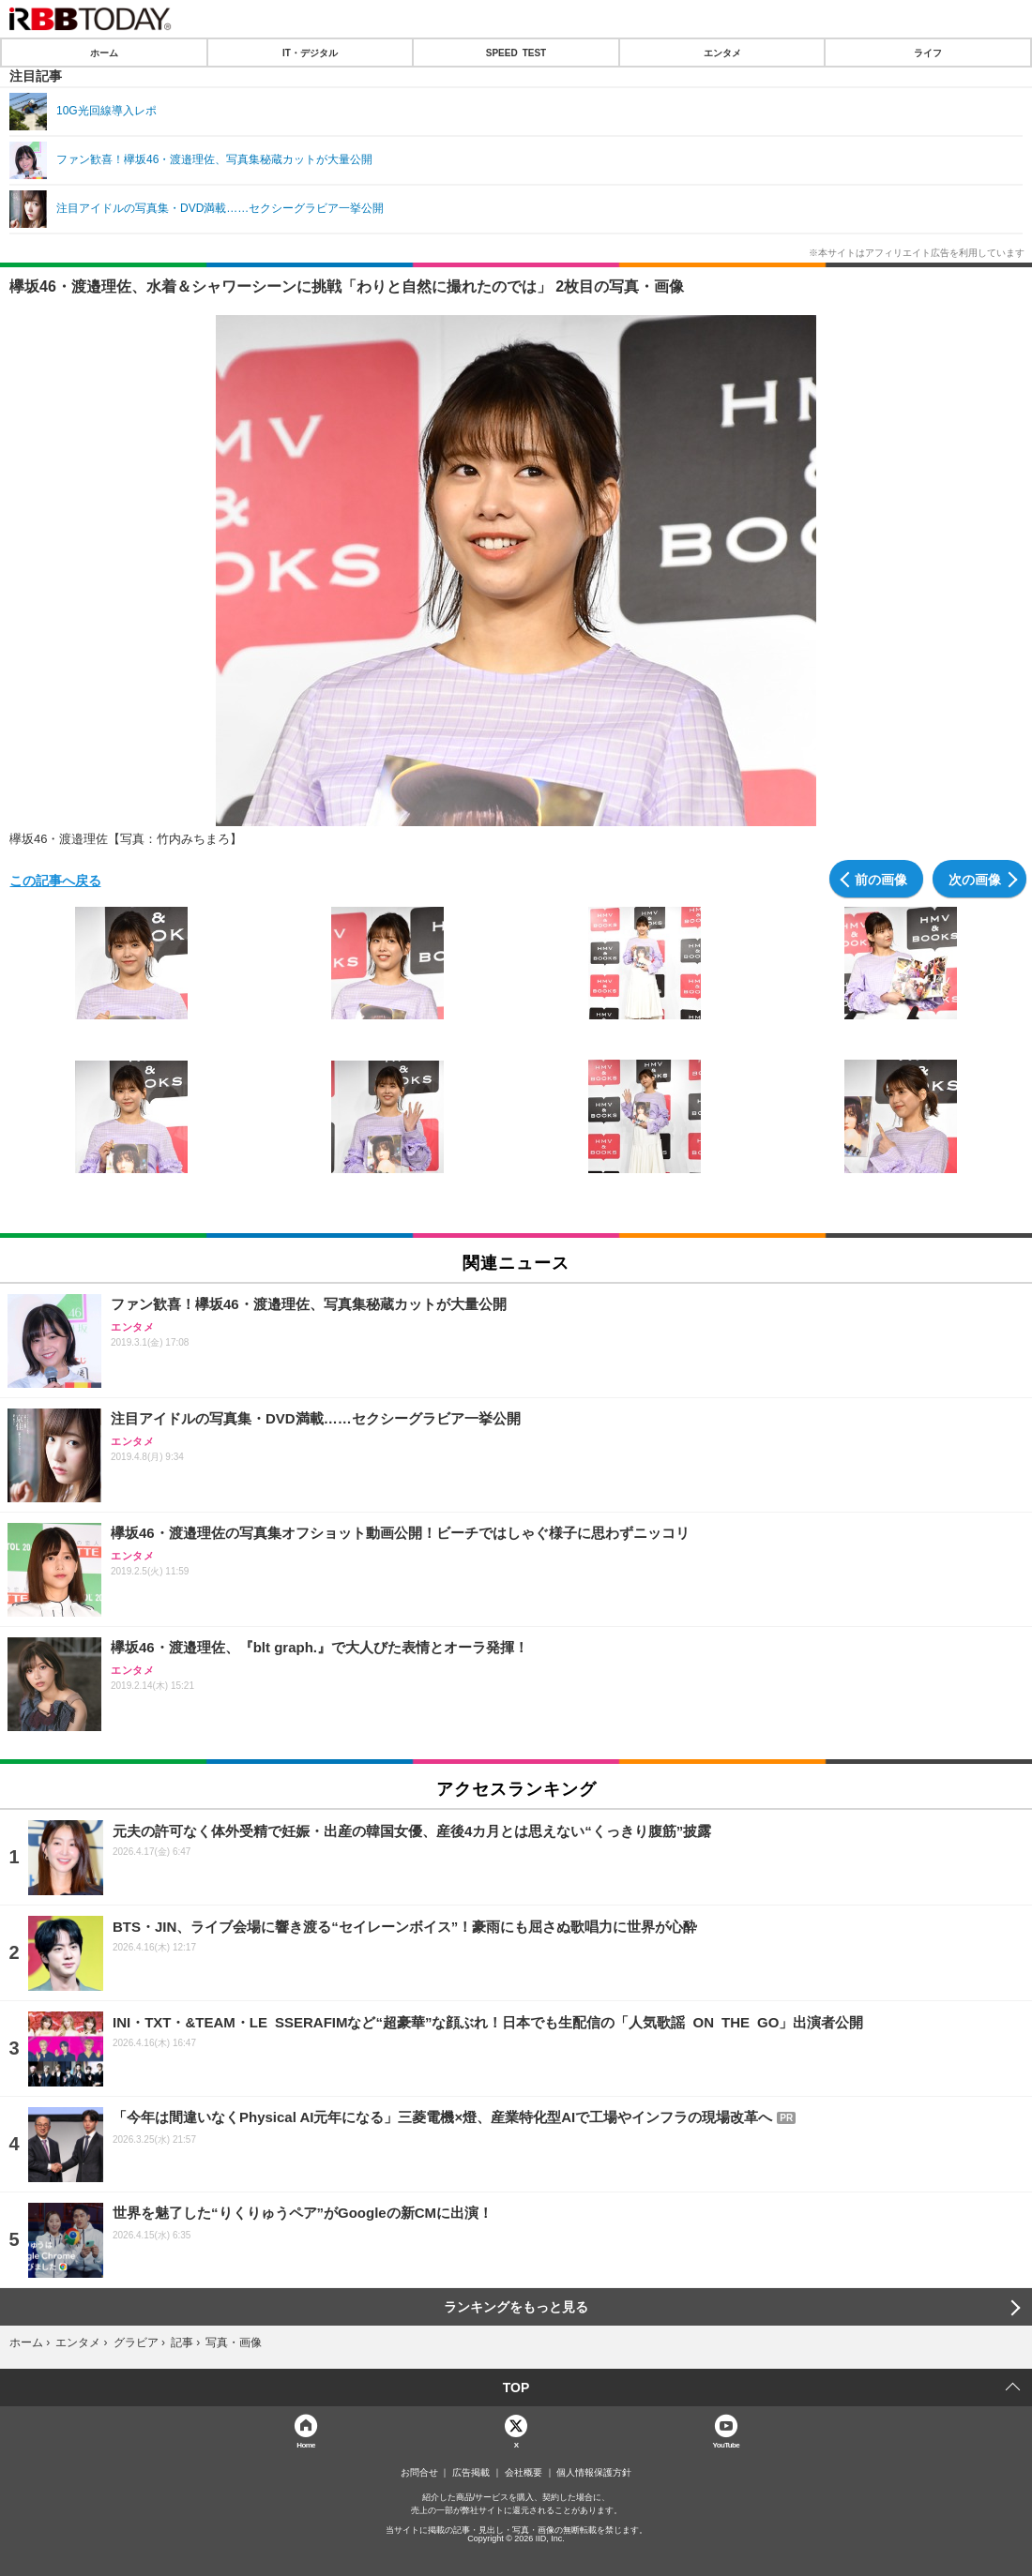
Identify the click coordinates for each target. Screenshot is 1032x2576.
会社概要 (523, 2473)
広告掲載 (471, 2473)
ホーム (104, 52)
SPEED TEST (516, 52)
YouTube (726, 2444)
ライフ (928, 52)
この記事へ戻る (55, 879)
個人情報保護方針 (593, 2473)
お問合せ (419, 2473)
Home (305, 2444)
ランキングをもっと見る (516, 2306)
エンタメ (722, 52)
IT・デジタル (310, 52)
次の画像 (975, 878)
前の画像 (881, 878)
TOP (516, 2387)
